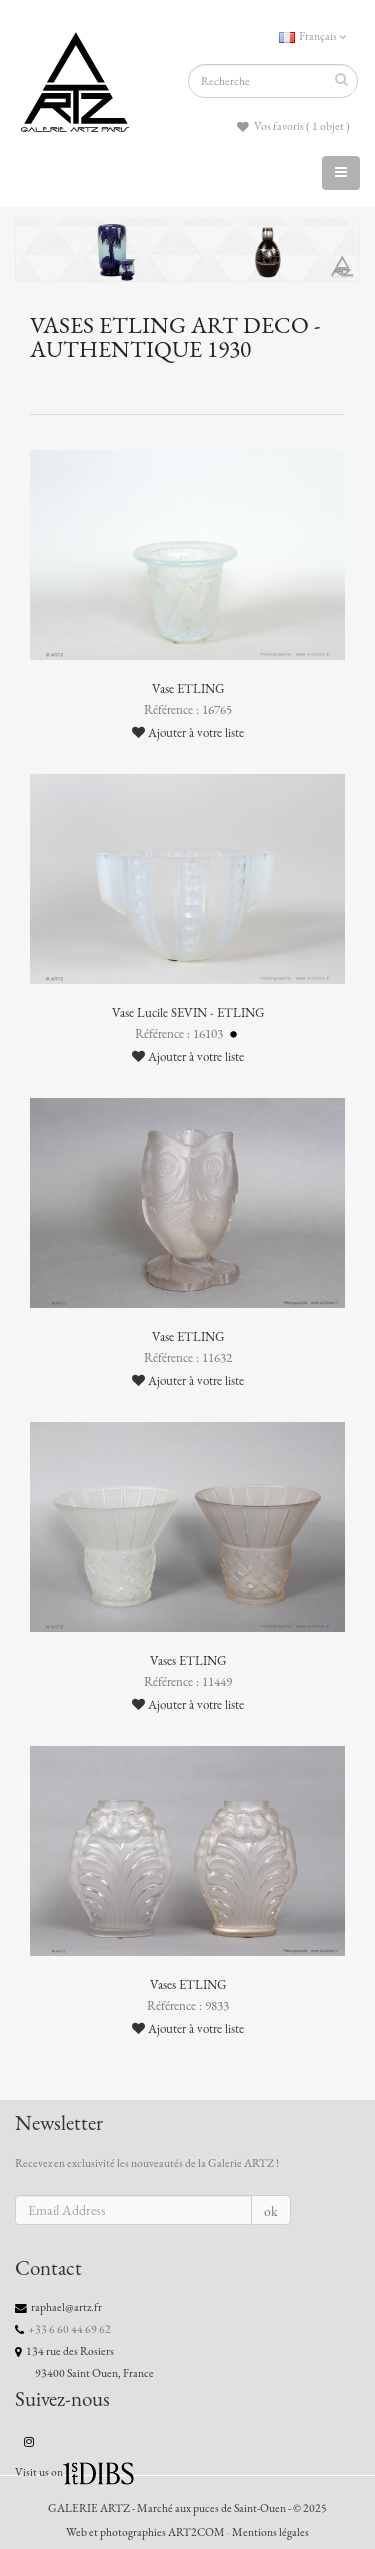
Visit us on (39, 2472)
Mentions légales (270, 2532)
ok (271, 2211)
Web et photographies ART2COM (145, 2532)
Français (313, 36)
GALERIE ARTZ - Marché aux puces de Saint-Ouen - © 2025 (187, 2508)
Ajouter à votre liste (188, 733)
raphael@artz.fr (66, 2307)
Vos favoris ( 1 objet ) (293, 126)
